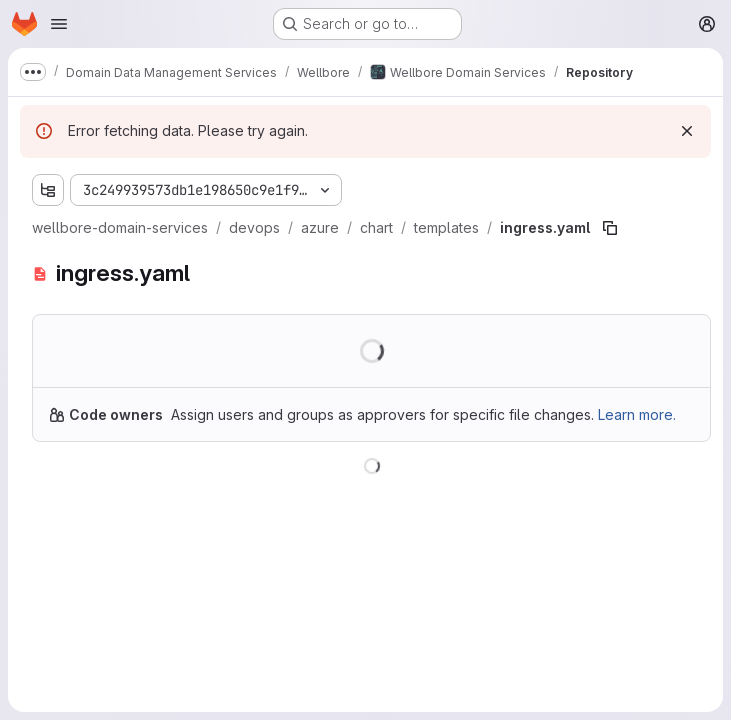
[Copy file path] (610, 228)
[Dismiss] (687, 131)
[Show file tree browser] (48, 190)
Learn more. (637, 414)
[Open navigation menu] (59, 24)
